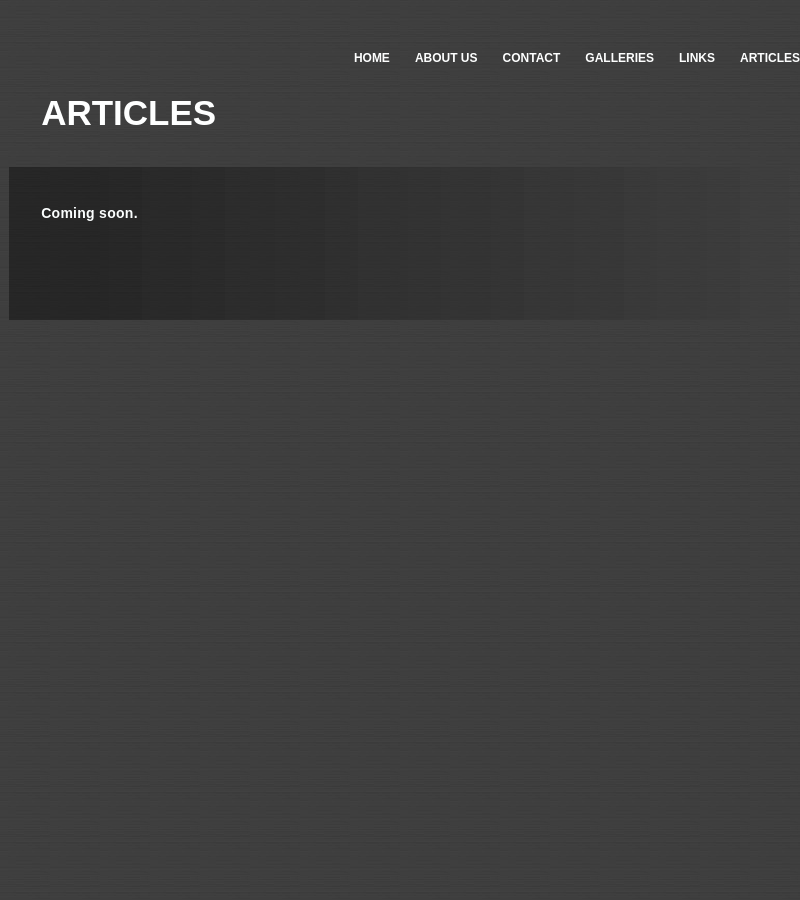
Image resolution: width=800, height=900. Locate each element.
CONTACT (532, 58)
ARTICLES (770, 58)
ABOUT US (446, 58)
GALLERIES (619, 58)
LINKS (697, 58)
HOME (372, 58)
